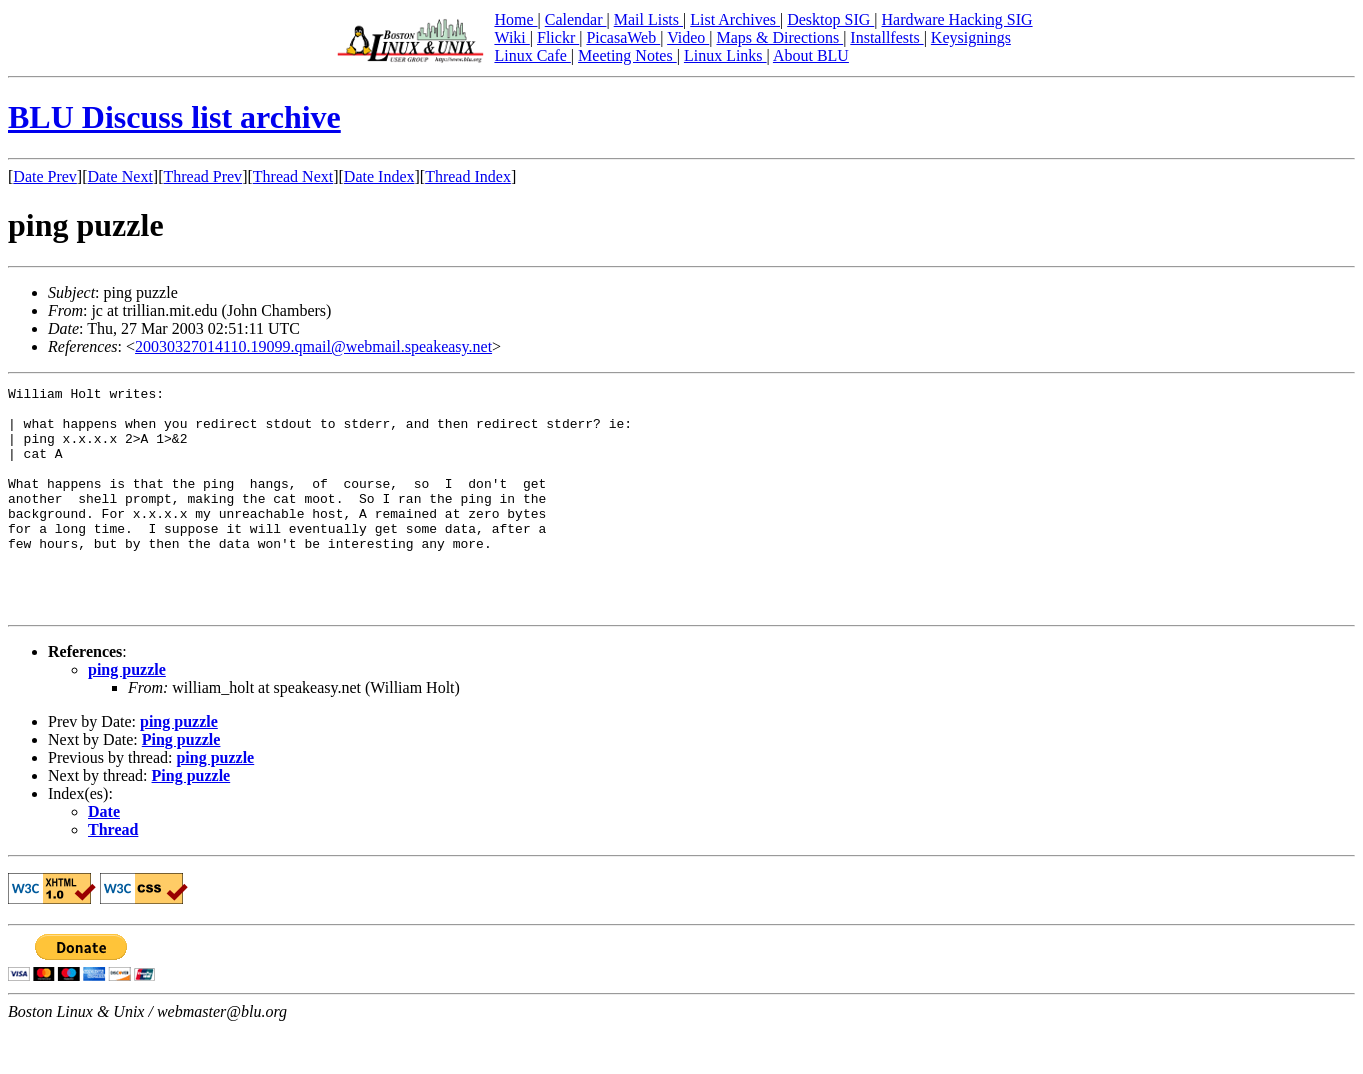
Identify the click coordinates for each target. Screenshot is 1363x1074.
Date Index (379, 176)
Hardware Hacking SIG (957, 19)
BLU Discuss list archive (174, 117)
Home (515, 19)
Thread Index (468, 176)
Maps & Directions (779, 37)
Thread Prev (202, 176)
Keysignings (971, 37)
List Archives (735, 19)
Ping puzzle (181, 784)
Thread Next (293, 176)
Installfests (886, 37)
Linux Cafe (532, 55)
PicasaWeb (623, 37)
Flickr (558, 37)
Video (688, 37)
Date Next (120, 176)
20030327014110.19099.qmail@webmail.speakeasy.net (313, 346)
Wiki (511, 37)
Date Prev (45, 176)
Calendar (576, 19)
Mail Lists (648, 19)
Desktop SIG (830, 19)
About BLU (811, 55)
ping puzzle (127, 714)
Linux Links (725, 55)
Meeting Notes (627, 55)
